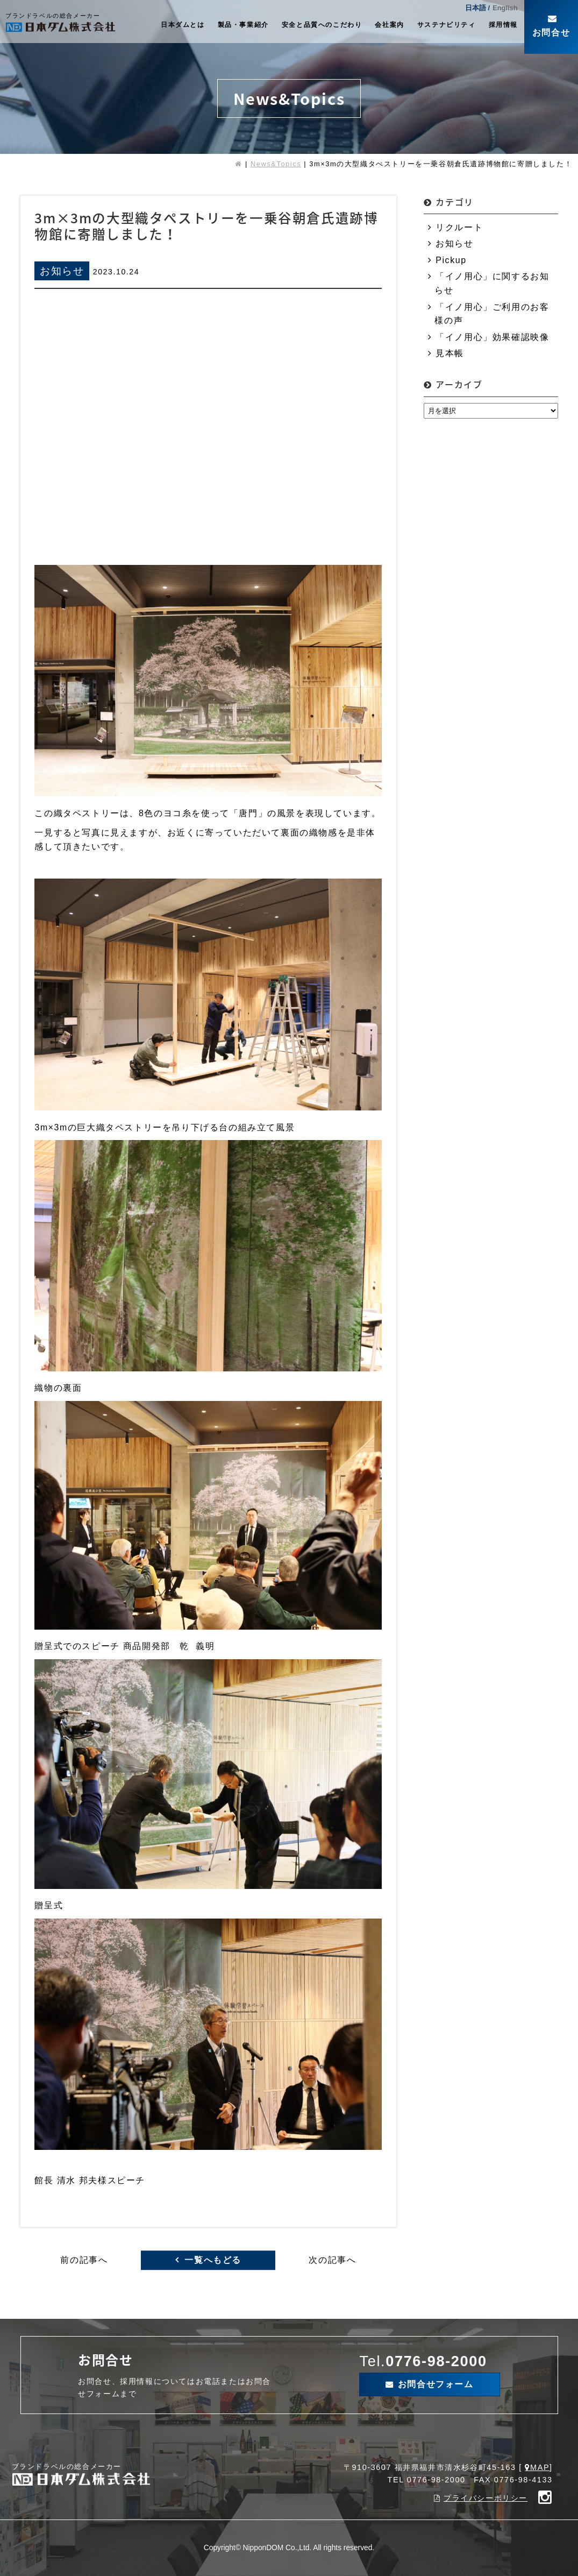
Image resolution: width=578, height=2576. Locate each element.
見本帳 (450, 353)
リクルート (459, 227)
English (505, 8)
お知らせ (454, 243)
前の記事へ (84, 2259)
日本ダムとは (183, 25)
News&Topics (276, 164)
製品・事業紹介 (243, 25)
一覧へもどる (212, 2259)
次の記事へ (332, 2259)
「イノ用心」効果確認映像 (492, 337)
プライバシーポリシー (485, 2498)
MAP (540, 2467)
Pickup (451, 260)
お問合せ (551, 32)
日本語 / (477, 8)
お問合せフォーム (436, 2384)
